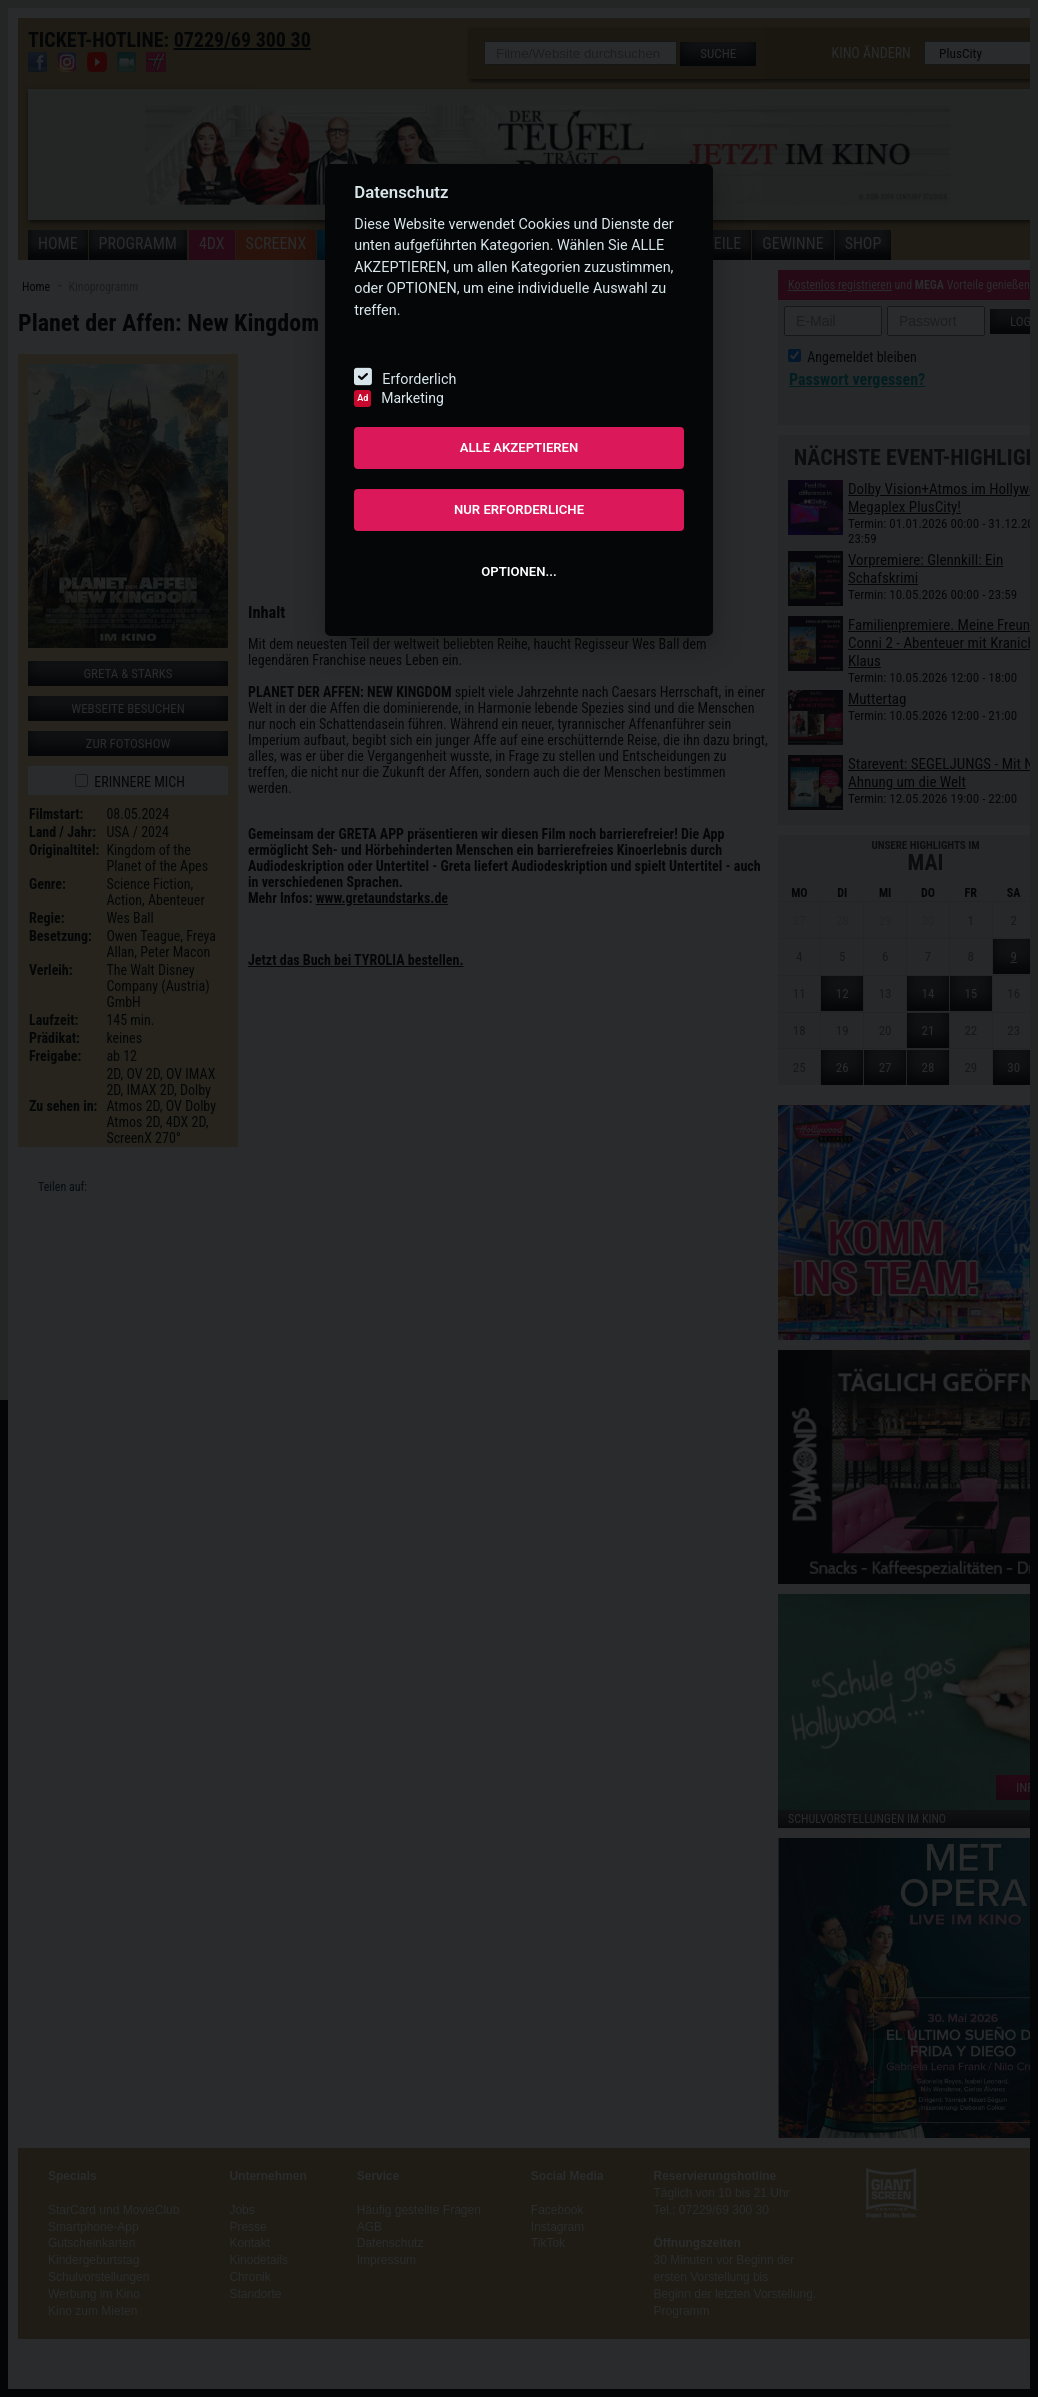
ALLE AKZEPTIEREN (519, 447)
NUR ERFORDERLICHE (519, 509)
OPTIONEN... (518, 571)
